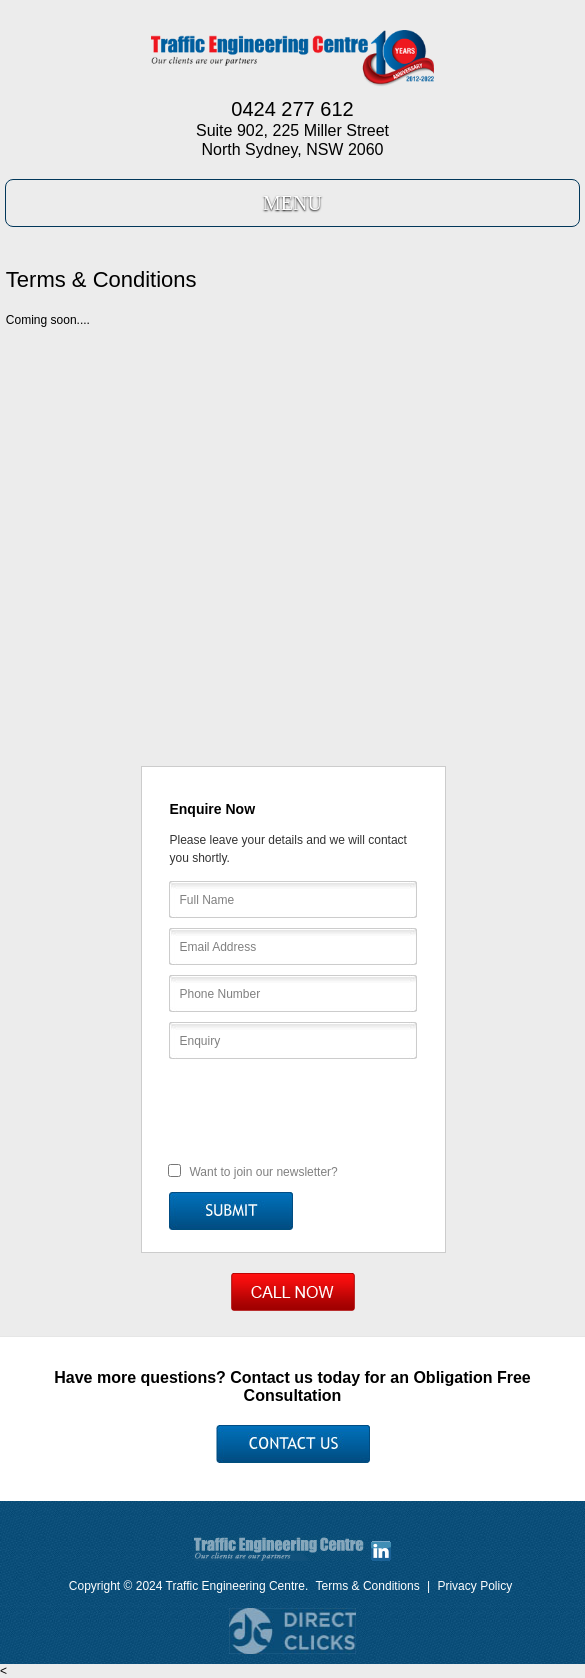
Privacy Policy (474, 1586)
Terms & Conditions (368, 1586)
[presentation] (293, 1109)
